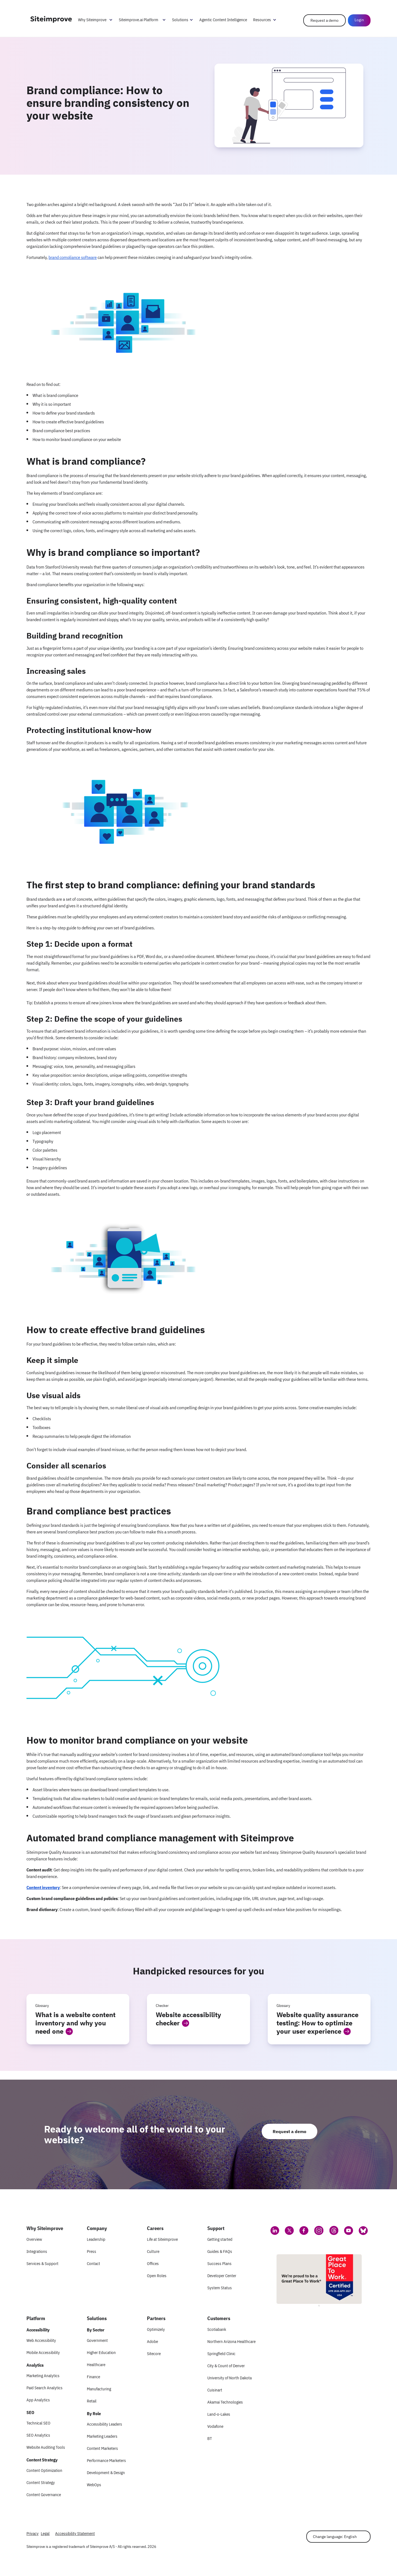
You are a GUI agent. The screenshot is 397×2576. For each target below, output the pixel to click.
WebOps (94, 2484)
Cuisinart (214, 2390)
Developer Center (221, 2275)
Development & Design (106, 2472)
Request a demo (324, 20)
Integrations (36, 2251)
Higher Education (101, 2352)
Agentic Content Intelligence (223, 19)
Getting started (219, 2239)
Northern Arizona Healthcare (231, 2341)
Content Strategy (40, 2482)
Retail (91, 2401)
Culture (153, 2251)
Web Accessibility (41, 2340)
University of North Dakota (229, 2377)
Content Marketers (102, 2448)
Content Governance (43, 2494)
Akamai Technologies (225, 2402)
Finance (93, 2376)
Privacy (32, 2533)
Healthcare (96, 2364)
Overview (34, 2239)
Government (97, 2340)
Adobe (152, 2341)
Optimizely (156, 2329)
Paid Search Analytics (44, 2387)
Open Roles (157, 2275)
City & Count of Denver (226, 2365)
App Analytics (38, 2399)
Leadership (96, 2239)
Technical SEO (38, 2423)
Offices (153, 2263)
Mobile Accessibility (43, 2352)
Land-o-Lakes (218, 2414)
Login (359, 19)
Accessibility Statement (75, 2533)
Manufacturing (99, 2388)
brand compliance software (73, 257)
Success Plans (219, 2263)
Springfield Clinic (221, 2353)
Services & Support (42, 2263)
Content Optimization (44, 2470)
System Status (219, 2287)
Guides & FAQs (219, 2251)
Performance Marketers (106, 2460)
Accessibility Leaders (104, 2424)
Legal (45, 2533)
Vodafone (215, 2426)
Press (91, 2251)
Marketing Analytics (43, 2375)
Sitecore (154, 2353)
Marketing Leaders (102, 2436)
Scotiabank (216, 2329)
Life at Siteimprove (162, 2239)
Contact (93, 2263)
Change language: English (335, 2536)
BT (209, 2438)
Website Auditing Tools (45, 2447)
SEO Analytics (38, 2435)
